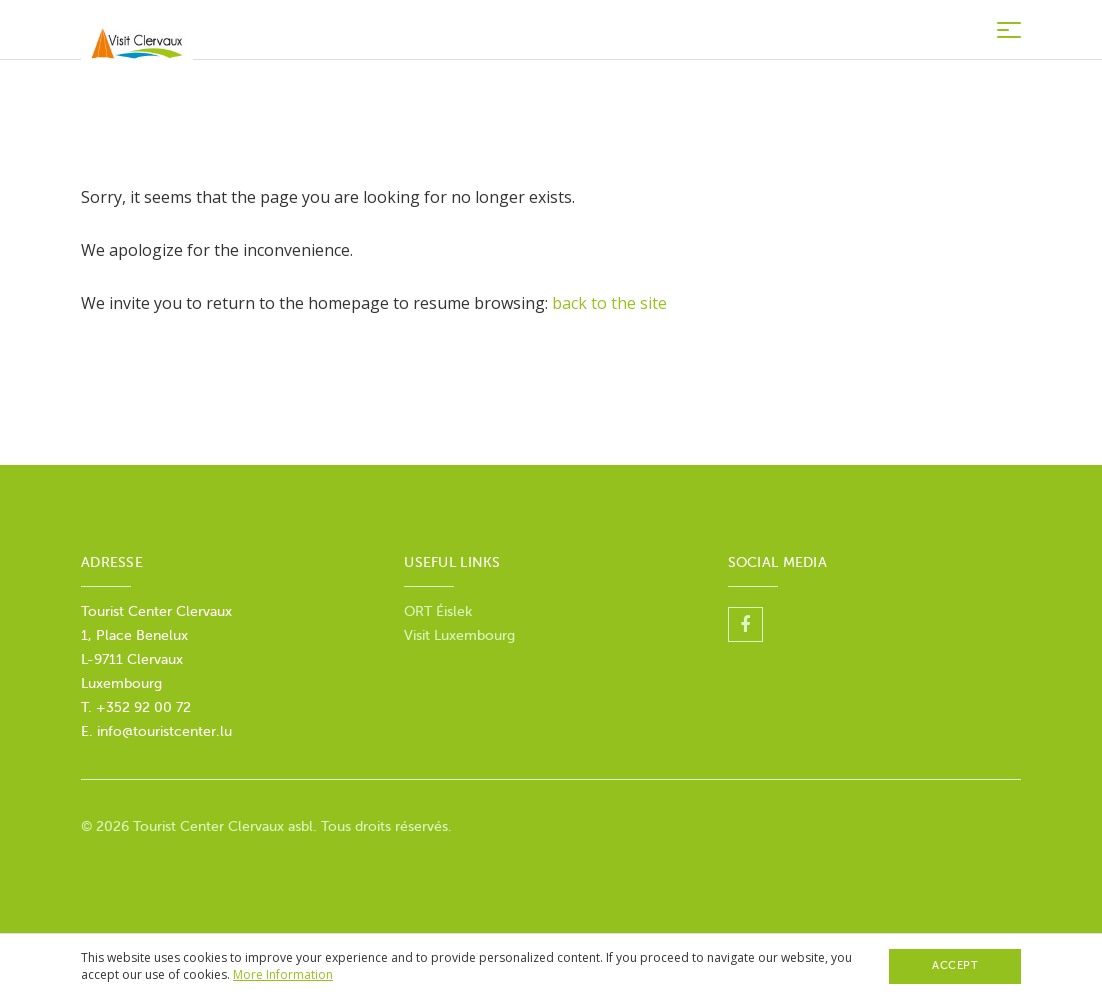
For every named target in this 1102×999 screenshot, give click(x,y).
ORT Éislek (438, 611)
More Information (283, 974)
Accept (955, 965)
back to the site (609, 303)
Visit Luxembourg (459, 635)
